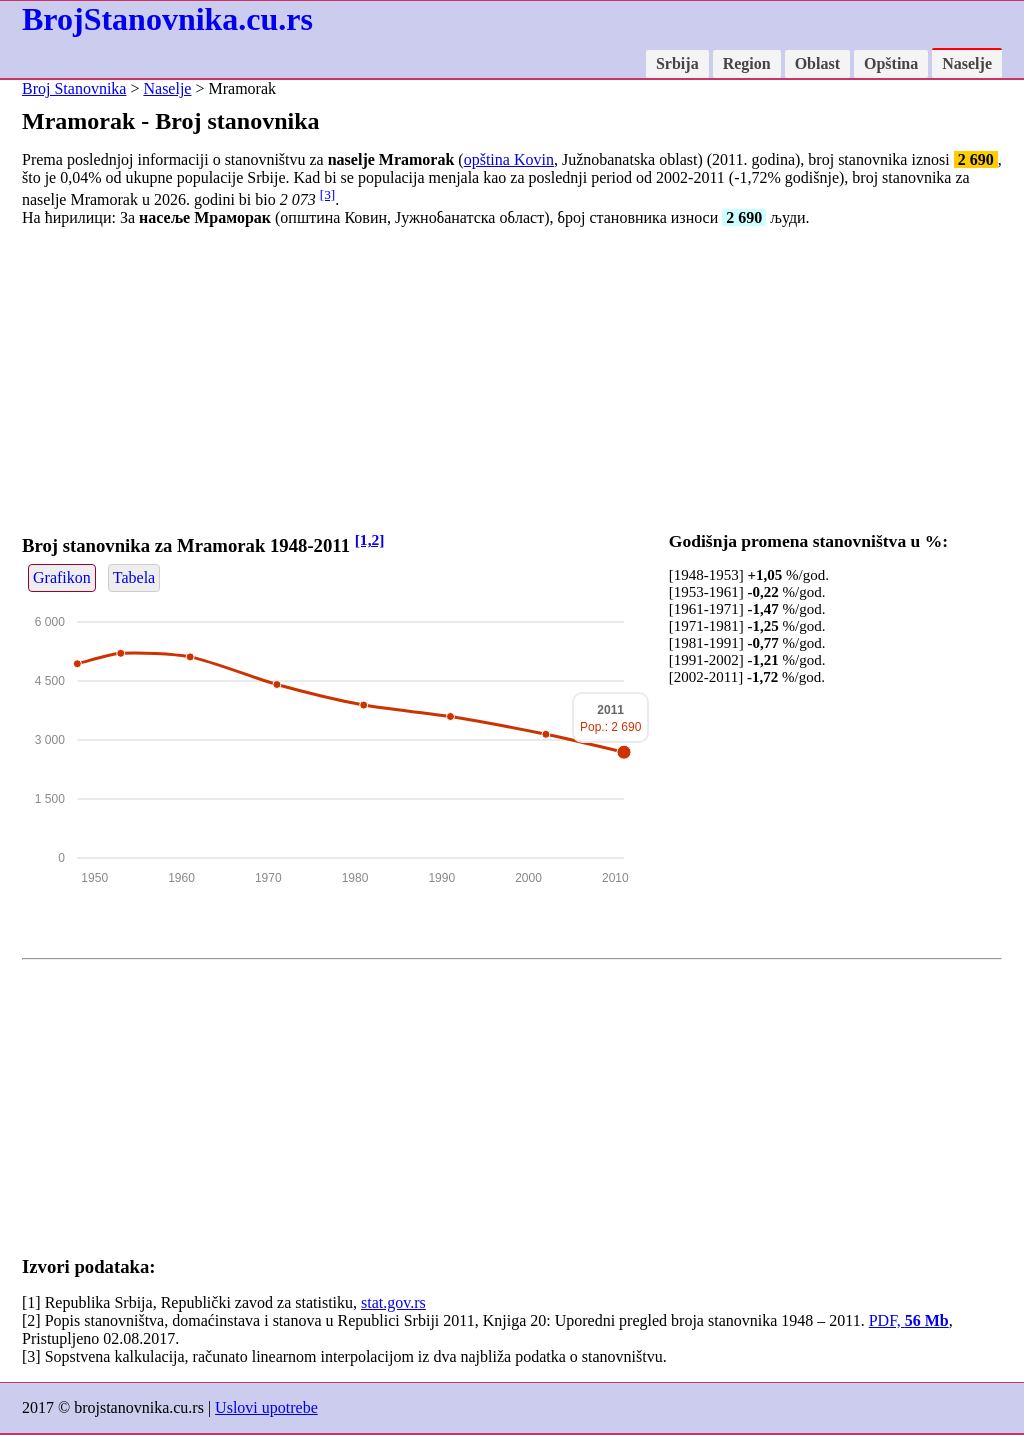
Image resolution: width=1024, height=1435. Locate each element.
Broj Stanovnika (74, 88)
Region (747, 63)
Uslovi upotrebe (266, 1407)
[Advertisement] (512, 383)
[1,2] (370, 539)
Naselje (967, 63)
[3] (328, 194)
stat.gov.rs (393, 1302)
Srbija (677, 63)
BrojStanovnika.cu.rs (167, 19)
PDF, (909, 1320)
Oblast (817, 63)
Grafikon (62, 577)
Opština (891, 63)
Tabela (134, 577)
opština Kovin (509, 159)
